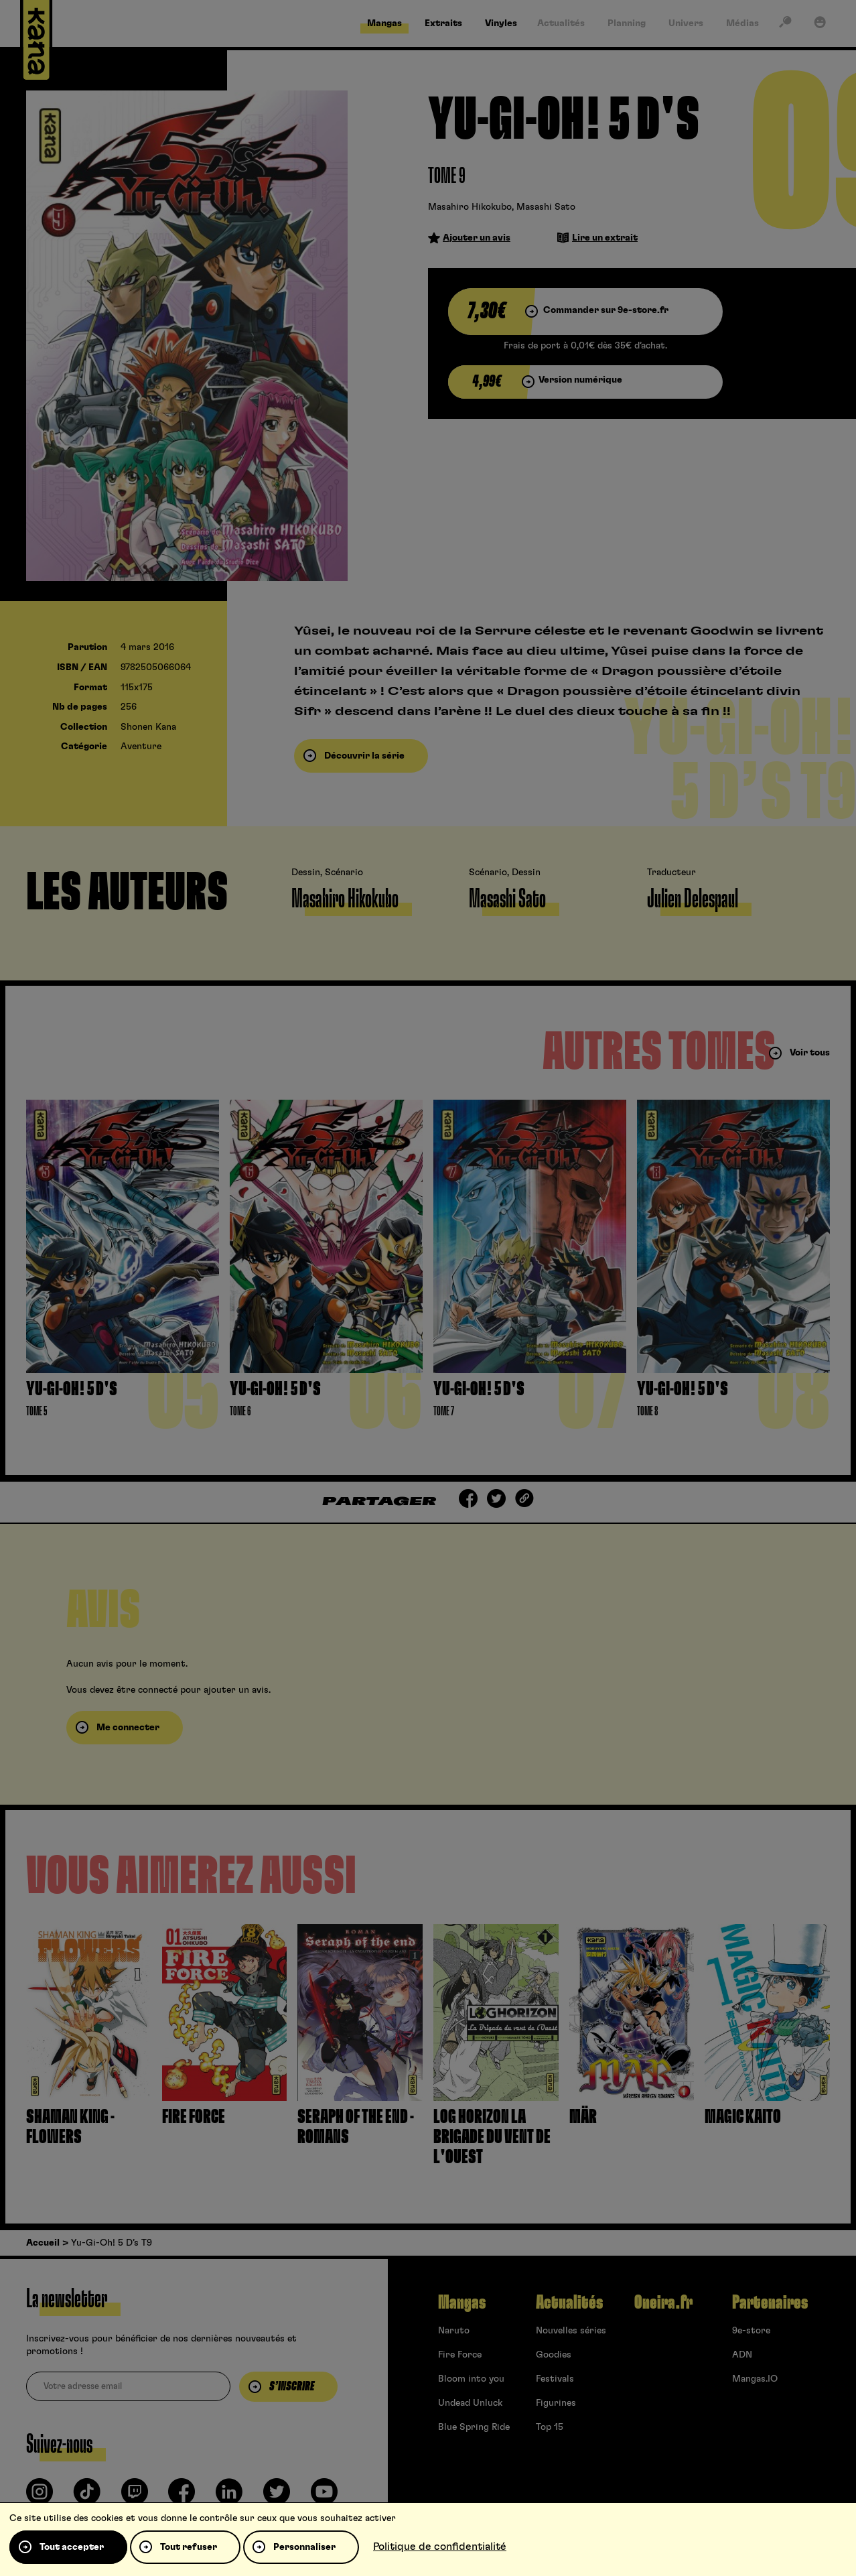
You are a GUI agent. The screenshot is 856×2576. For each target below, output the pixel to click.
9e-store (751, 2330)
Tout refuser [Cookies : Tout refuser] (188, 2547)
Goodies (553, 2355)
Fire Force (460, 2355)
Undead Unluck (470, 2403)
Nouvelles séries (571, 2330)
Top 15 (549, 2427)
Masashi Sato (545, 207)
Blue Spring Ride (474, 2427)
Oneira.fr (663, 2303)
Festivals (555, 2379)
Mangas (462, 2303)
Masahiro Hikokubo (470, 207)
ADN (742, 2355)
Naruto (454, 2330)
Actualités (569, 2303)
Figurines (556, 2403)
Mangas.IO (755, 2379)
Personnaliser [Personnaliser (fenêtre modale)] (304, 2547)
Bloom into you (471, 2379)
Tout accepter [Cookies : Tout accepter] (72, 2547)
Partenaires (770, 2303)
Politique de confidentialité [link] (439, 2546)
